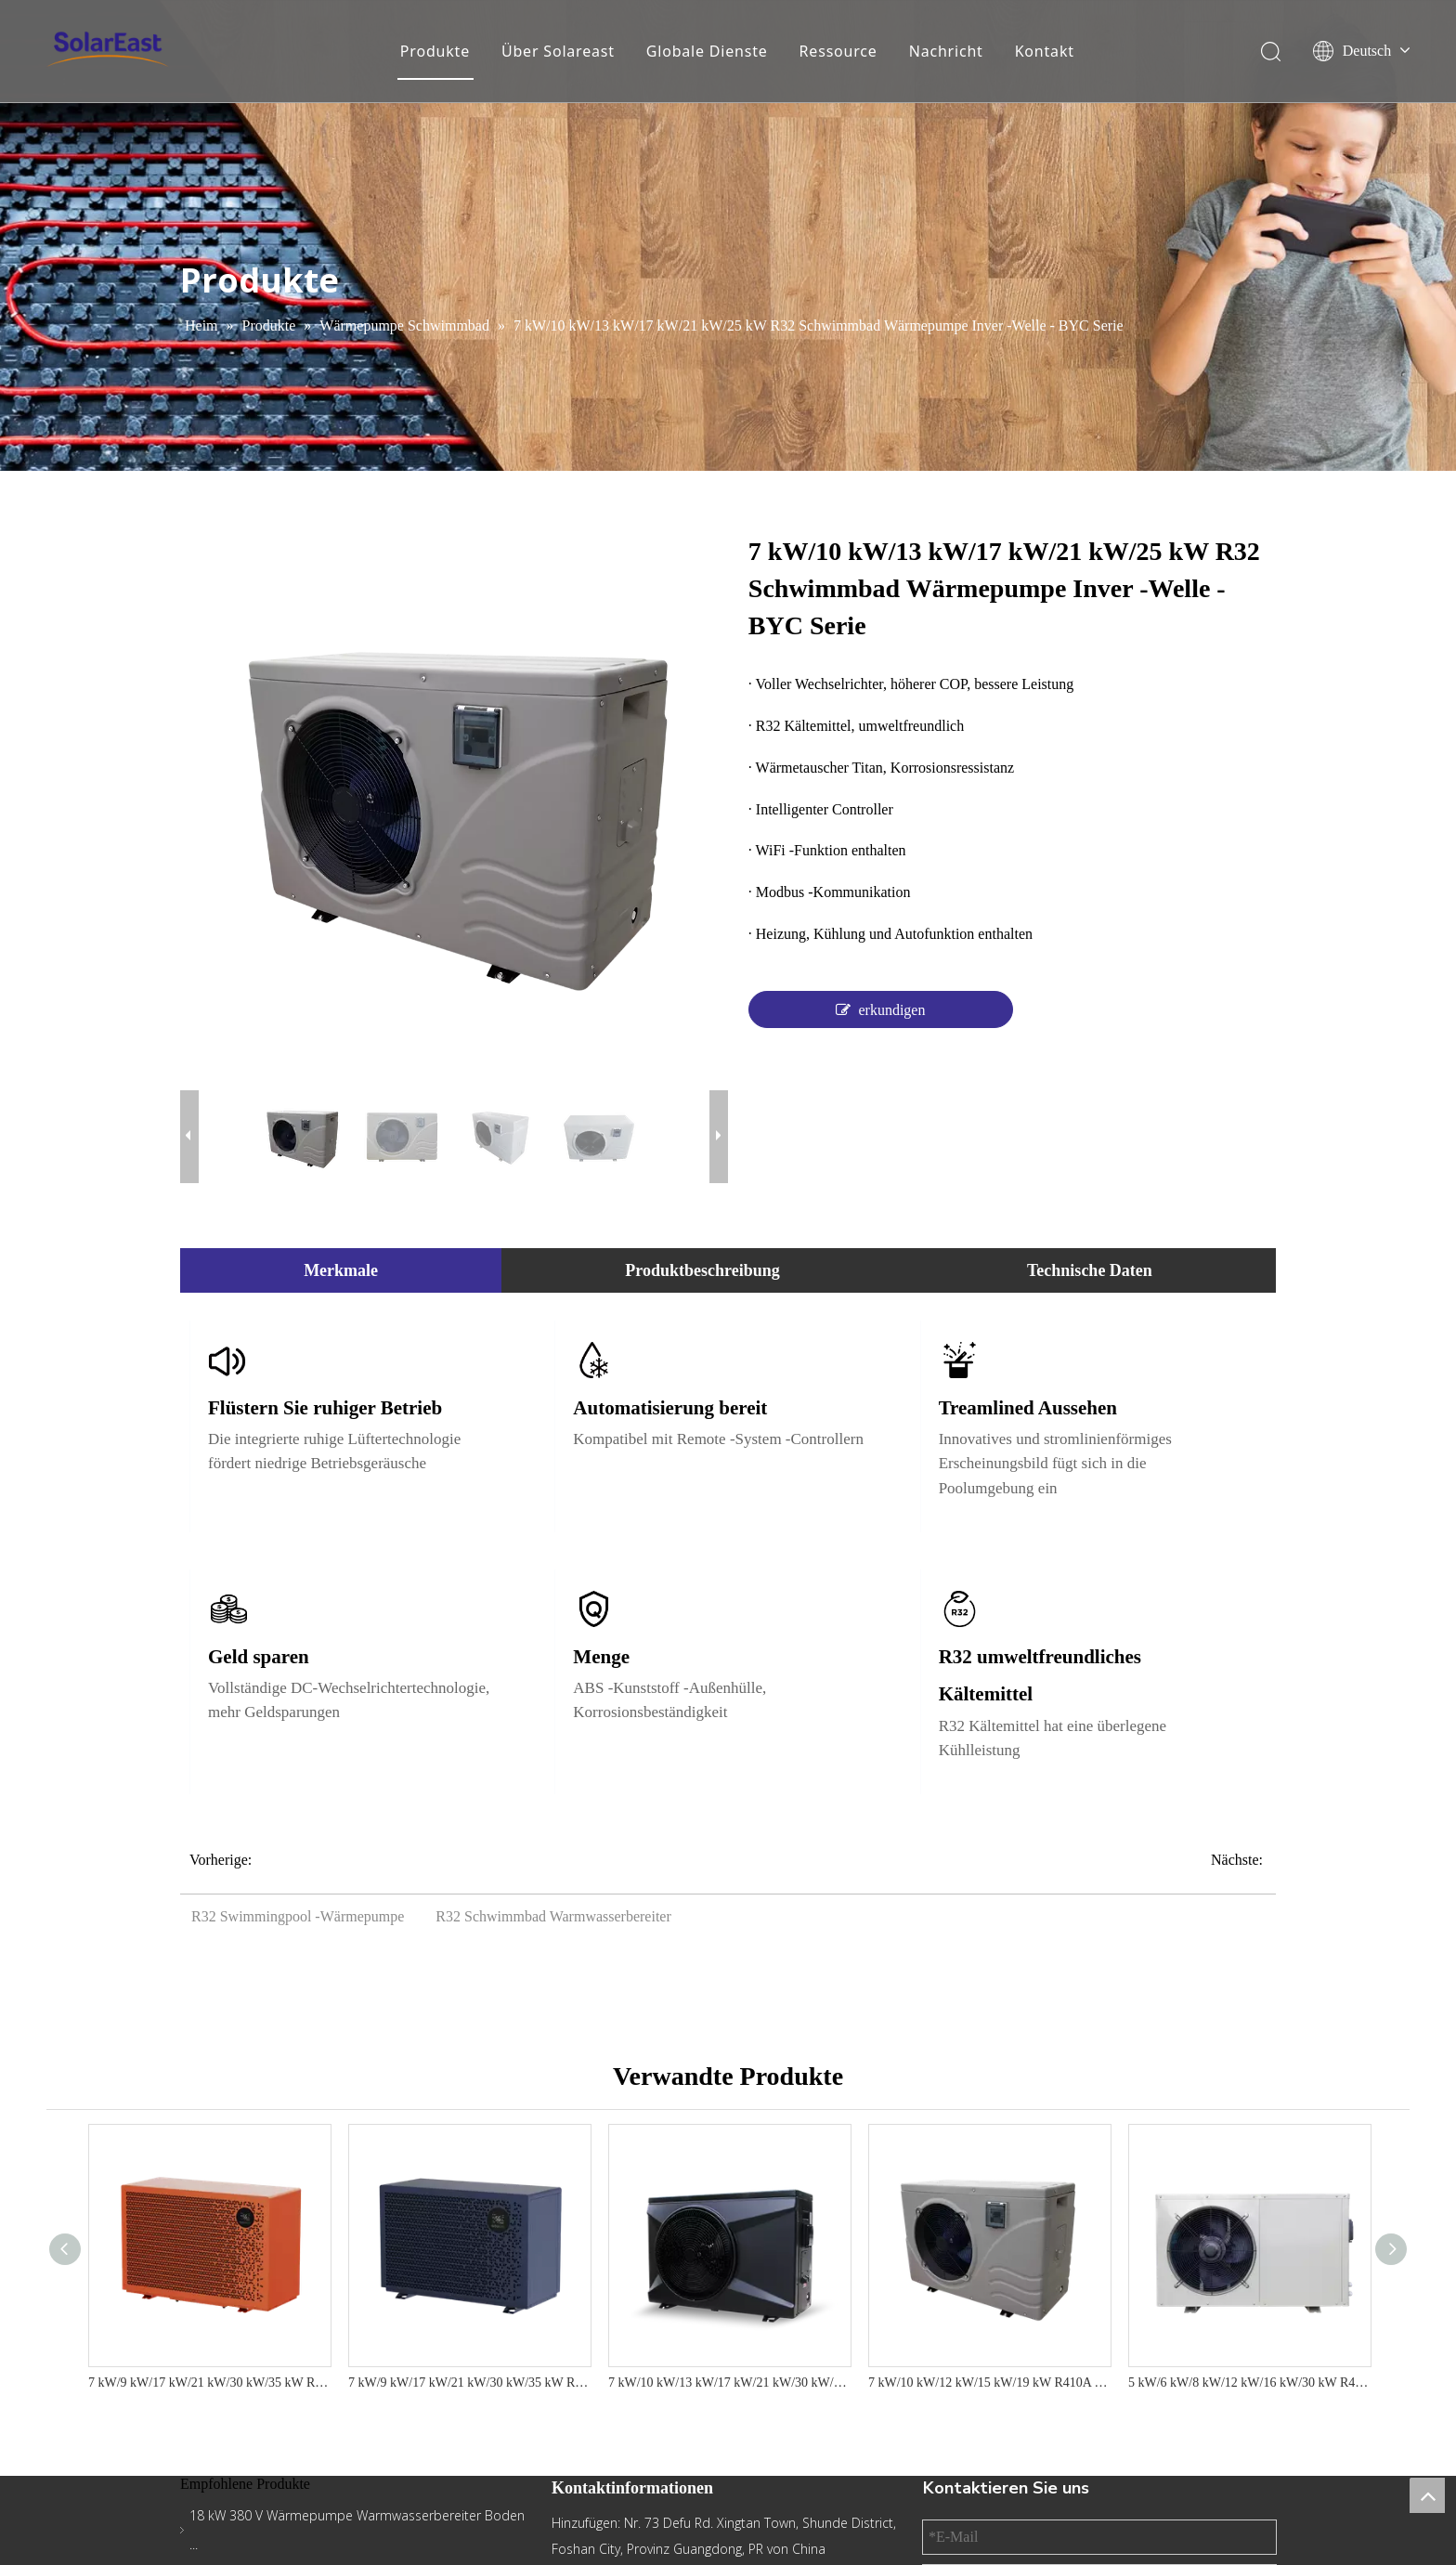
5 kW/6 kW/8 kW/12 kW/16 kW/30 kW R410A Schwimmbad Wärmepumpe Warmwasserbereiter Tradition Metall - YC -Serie (1249, 2382)
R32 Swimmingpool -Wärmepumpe (297, 1916)
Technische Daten (1089, 1270)
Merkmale (341, 1270)
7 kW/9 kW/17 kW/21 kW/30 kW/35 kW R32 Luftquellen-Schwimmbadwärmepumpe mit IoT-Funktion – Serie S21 (209, 2382)
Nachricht (946, 51)
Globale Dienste (707, 51)
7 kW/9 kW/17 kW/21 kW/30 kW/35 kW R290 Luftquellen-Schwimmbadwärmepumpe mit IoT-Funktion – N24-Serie (469, 2382)
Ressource (839, 51)
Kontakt (1044, 51)
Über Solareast (558, 51)
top (1427, 2495)
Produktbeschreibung (702, 1270)
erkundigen (880, 1009)
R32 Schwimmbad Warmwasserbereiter (553, 1916)
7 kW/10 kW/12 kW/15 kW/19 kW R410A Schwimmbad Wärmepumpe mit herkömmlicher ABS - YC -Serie (989, 2382)
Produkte (435, 51)
